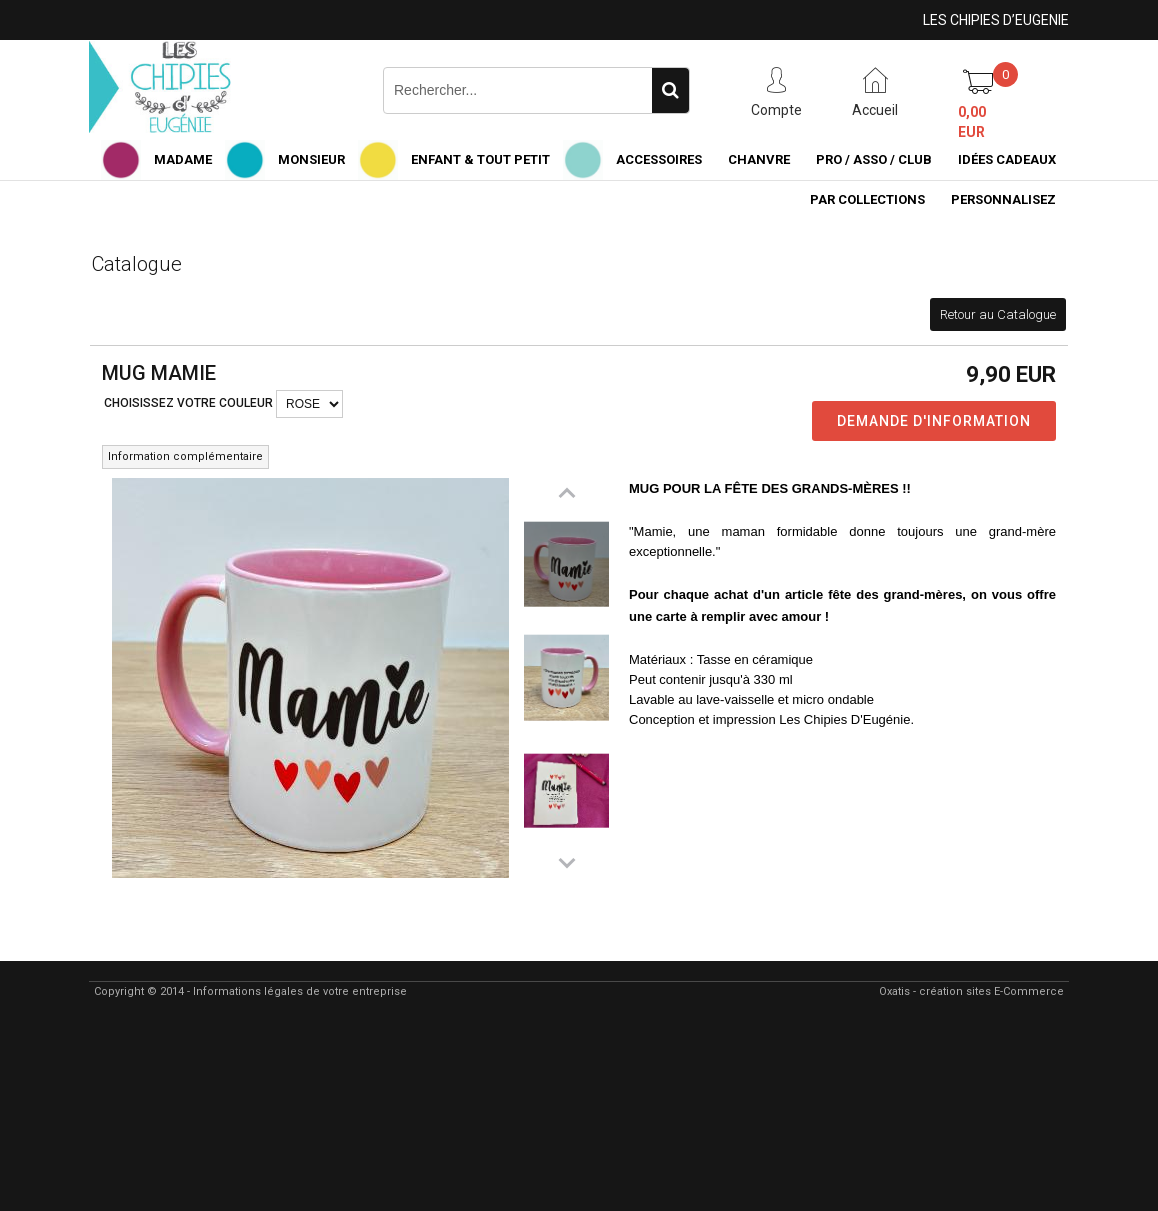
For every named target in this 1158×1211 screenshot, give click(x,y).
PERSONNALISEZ (1003, 199)
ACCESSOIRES (659, 159)
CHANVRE (759, 159)
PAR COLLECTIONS (867, 199)
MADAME (183, 159)
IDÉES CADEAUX (1007, 159)
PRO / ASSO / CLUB (874, 159)
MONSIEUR (311, 159)
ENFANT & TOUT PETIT (480, 159)
